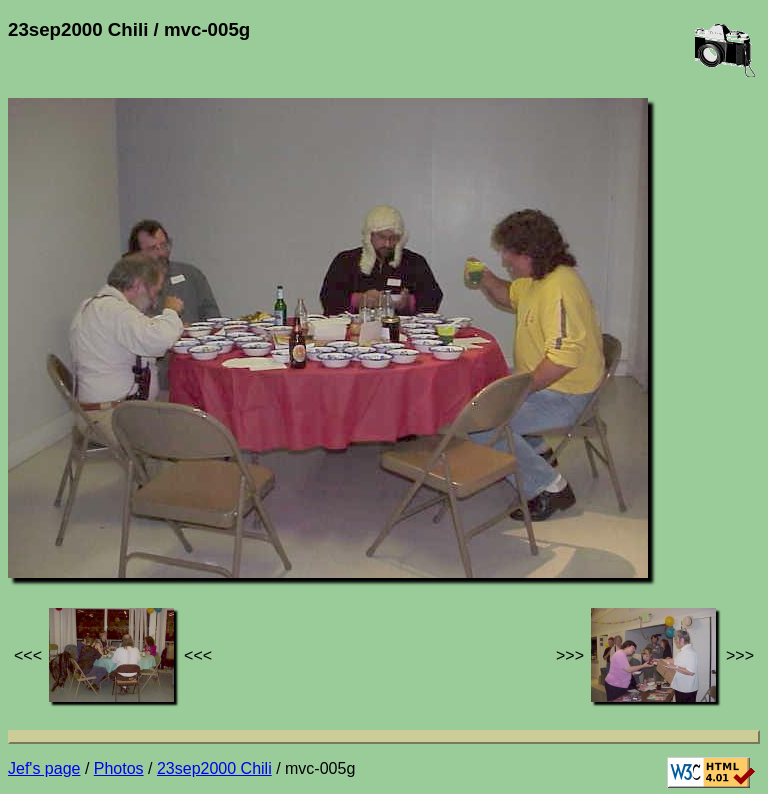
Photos (119, 768)
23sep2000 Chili (214, 768)
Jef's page (44, 768)
